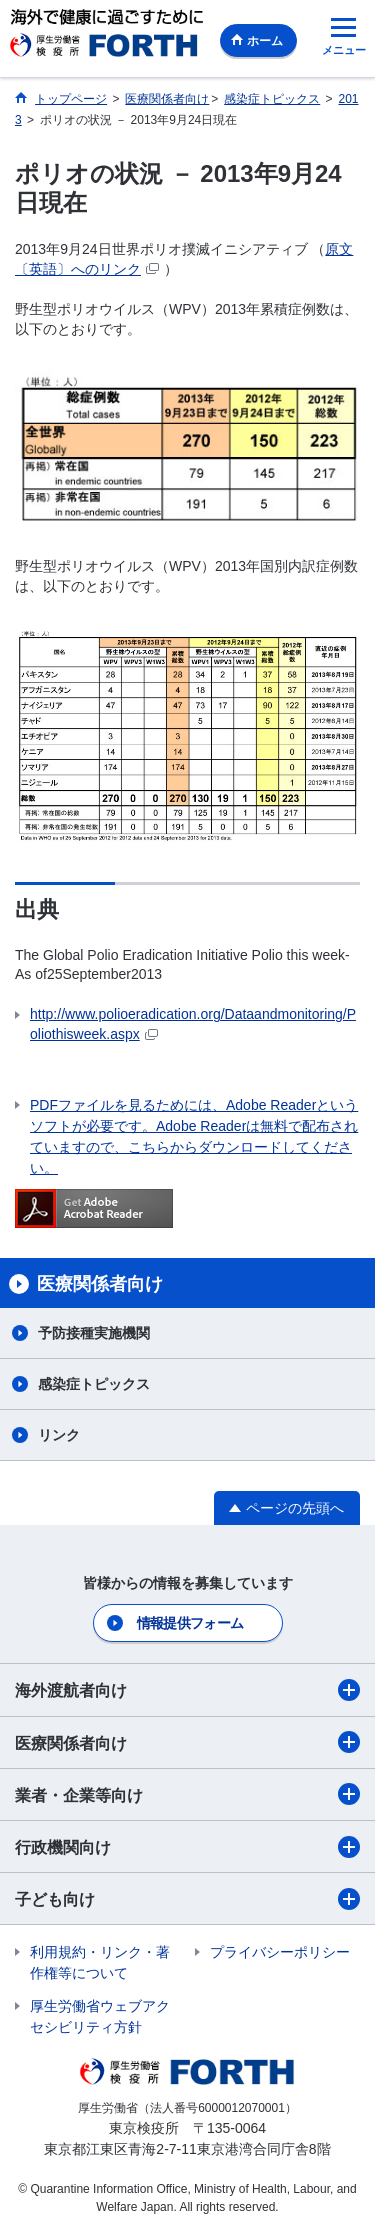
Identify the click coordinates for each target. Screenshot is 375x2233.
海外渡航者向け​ (187, 1690)
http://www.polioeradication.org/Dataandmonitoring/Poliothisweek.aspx (193, 1024)
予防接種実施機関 (94, 1333)
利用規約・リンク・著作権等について (100, 1962)
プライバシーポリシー (280, 1952)
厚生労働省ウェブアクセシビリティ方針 (100, 2016)
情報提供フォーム (190, 1623)
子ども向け (187, 1899)
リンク (59, 1435)
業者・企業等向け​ (187, 1794)
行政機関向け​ (187, 1847)
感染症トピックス (94, 1384)
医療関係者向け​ (187, 1742)
